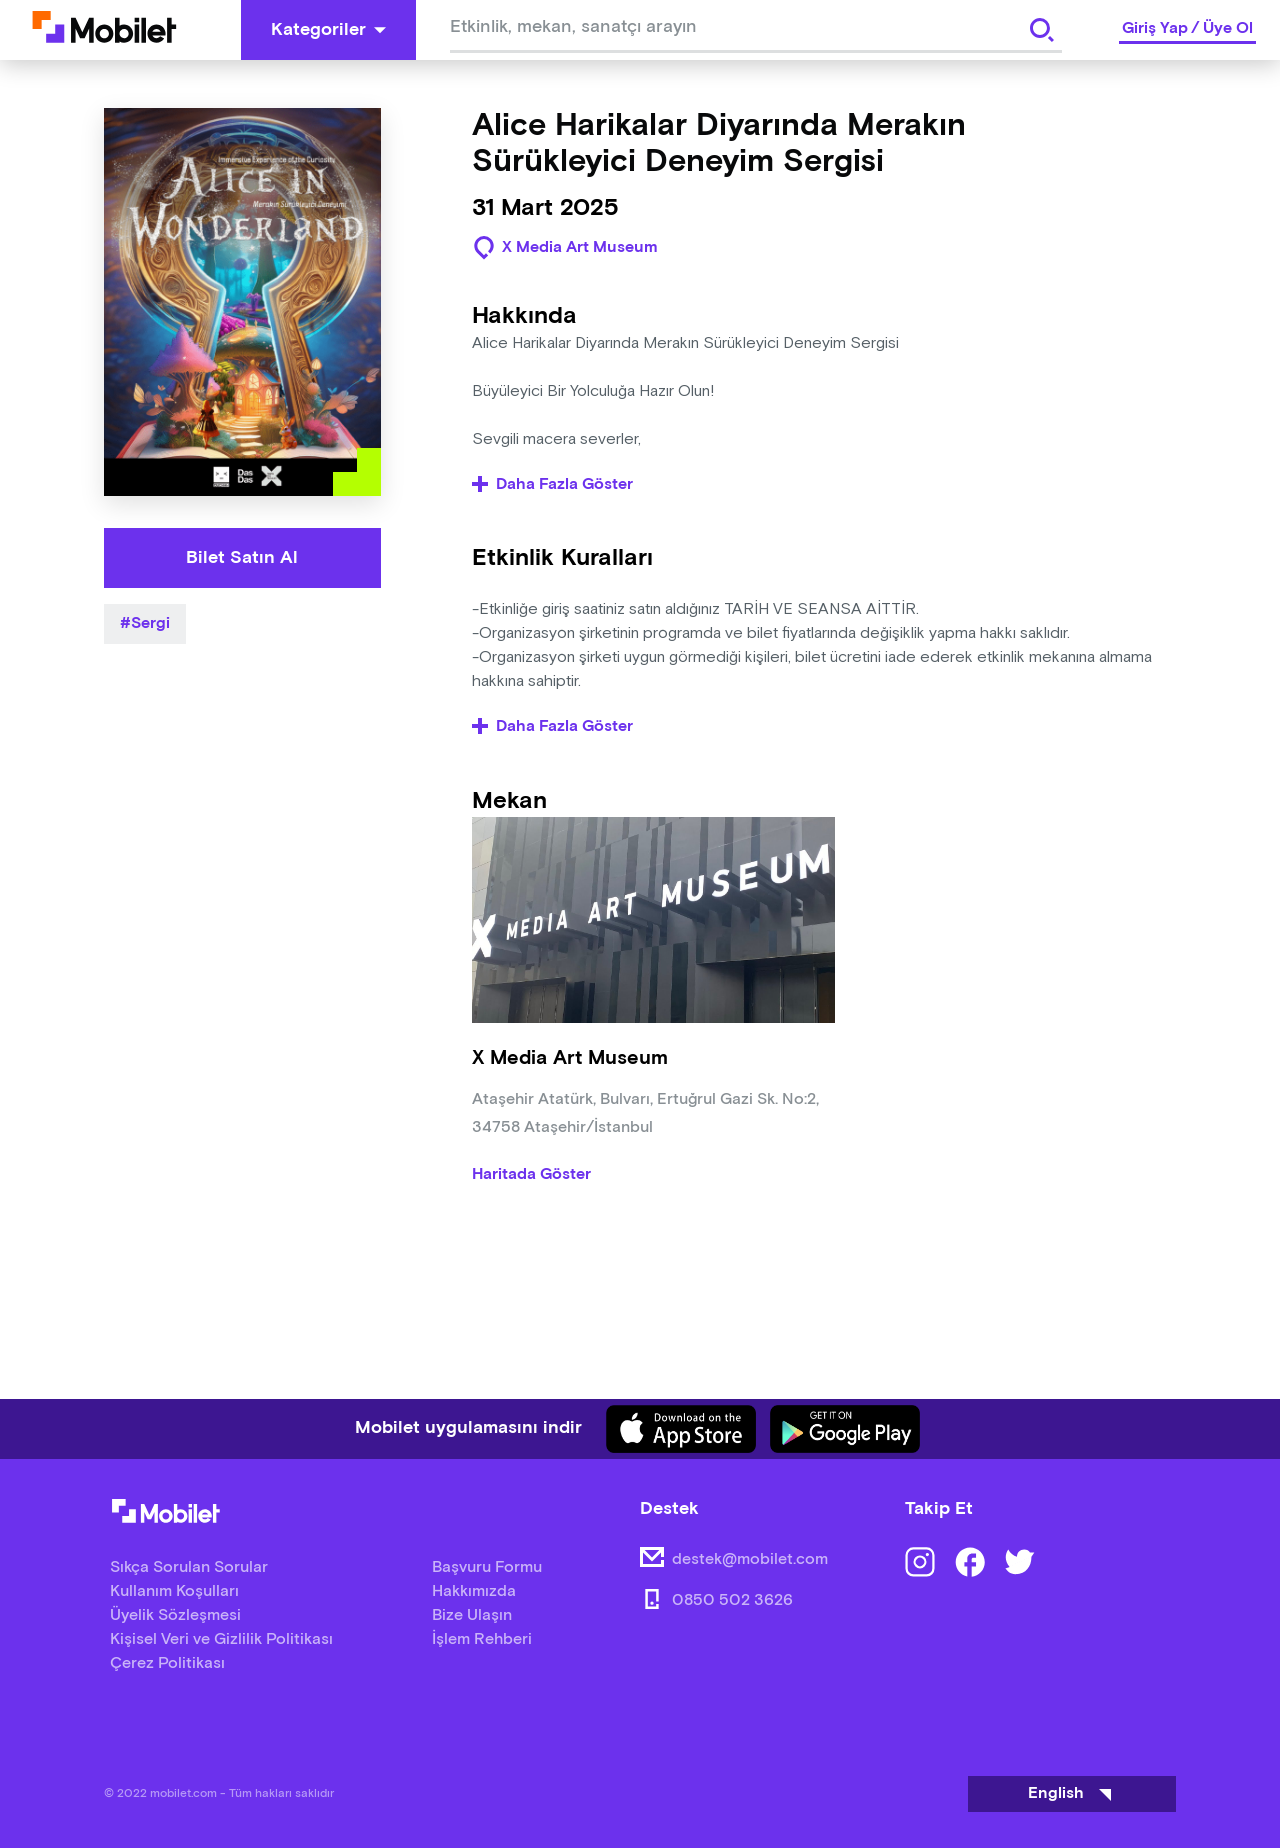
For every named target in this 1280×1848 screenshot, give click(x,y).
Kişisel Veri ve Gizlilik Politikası (221, 1639)
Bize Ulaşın (472, 1615)
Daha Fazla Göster (552, 485)
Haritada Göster (531, 1175)
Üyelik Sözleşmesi (175, 1615)
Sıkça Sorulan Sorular (189, 1567)
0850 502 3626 (732, 1600)
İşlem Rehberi (482, 1639)
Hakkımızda (474, 1591)
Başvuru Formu (487, 1567)
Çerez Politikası (167, 1663)
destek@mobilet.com (750, 1559)
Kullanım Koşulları (174, 1591)
